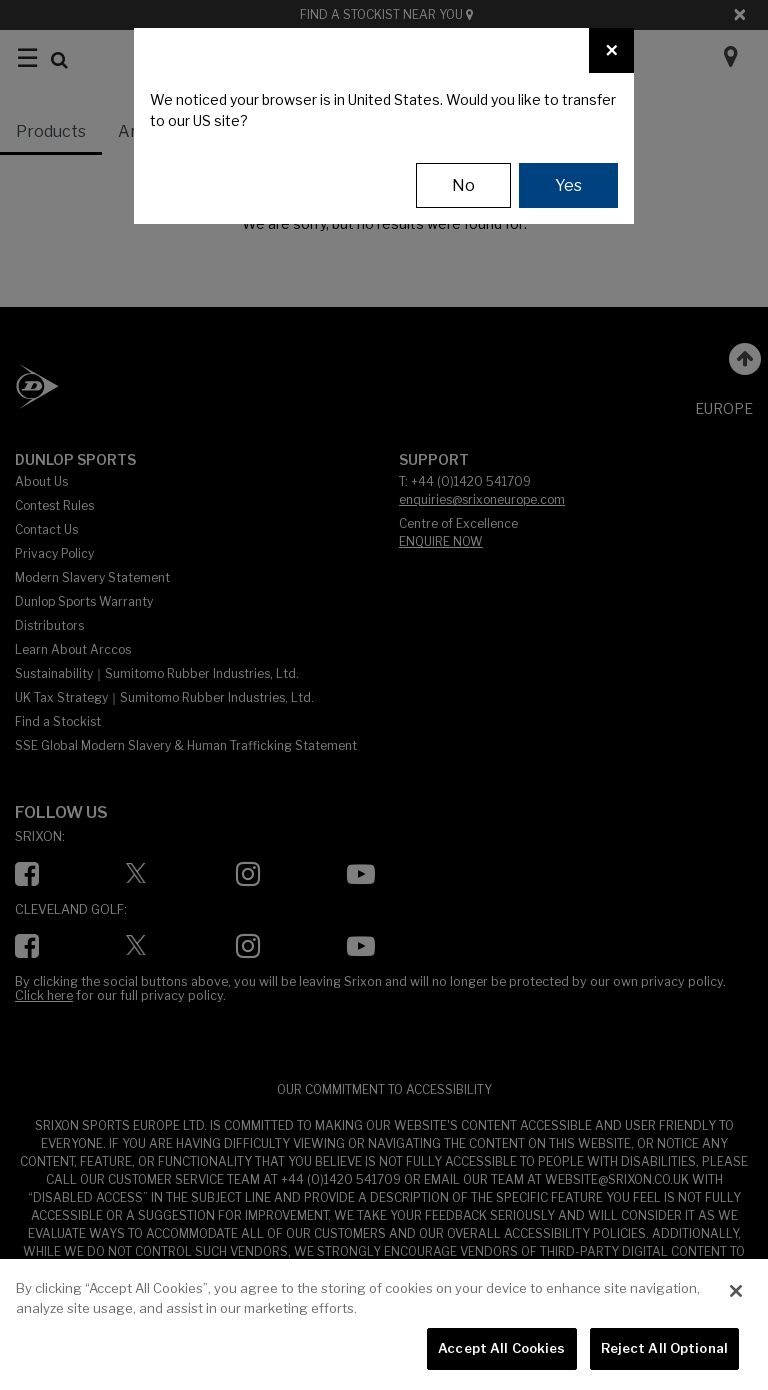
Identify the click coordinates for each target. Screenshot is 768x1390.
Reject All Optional (664, 1348)
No (463, 185)
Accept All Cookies (501, 1348)
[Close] (611, 50)
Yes (568, 185)
